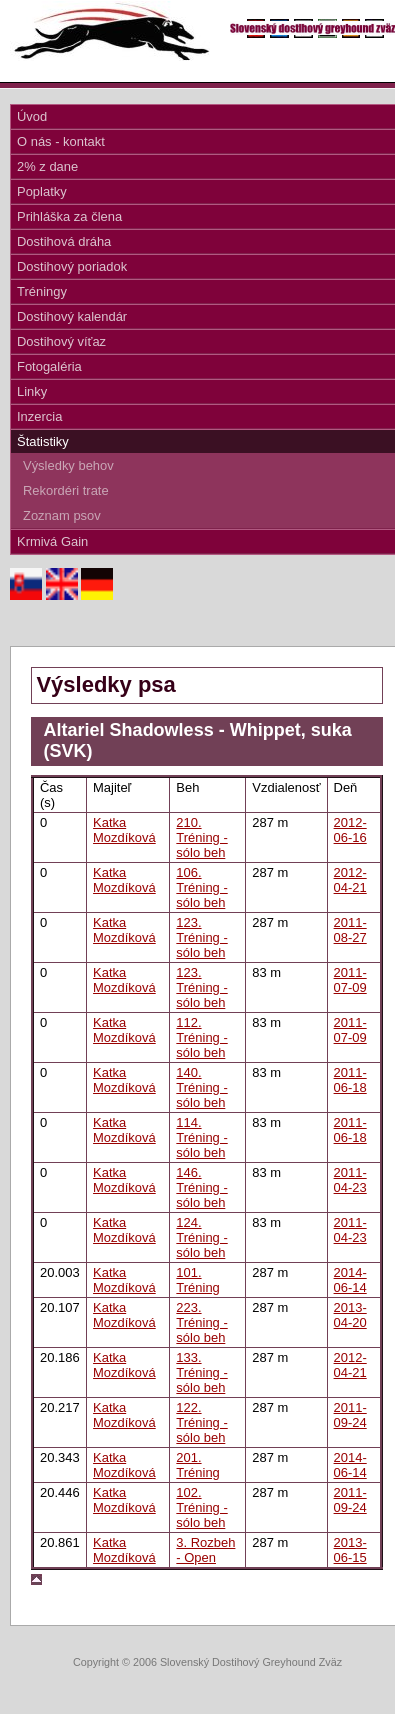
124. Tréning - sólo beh (201, 1237)
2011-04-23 (350, 1180)
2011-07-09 (350, 980)
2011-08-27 (350, 930)
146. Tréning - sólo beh (201, 1187)
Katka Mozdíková (124, 830)
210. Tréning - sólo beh (201, 837)
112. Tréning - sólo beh (201, 1037)
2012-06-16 (350, 830)
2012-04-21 (350, 880)
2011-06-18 (350, 1080)
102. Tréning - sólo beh (201, 1507)
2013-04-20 (350, 1315)
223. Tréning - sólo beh (201, 1322)
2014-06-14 (350, 1280)
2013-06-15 (350, 1550)
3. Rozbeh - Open (205, 1550)
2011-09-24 (350, 1415)
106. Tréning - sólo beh (201, 887)
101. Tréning (197, 1280)
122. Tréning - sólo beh (201, 1422)
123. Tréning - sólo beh (201, 937)
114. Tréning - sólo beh (201, 1137)
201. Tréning (197, 1465)
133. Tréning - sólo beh (201, 1372)
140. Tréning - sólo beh (201, 1087)
